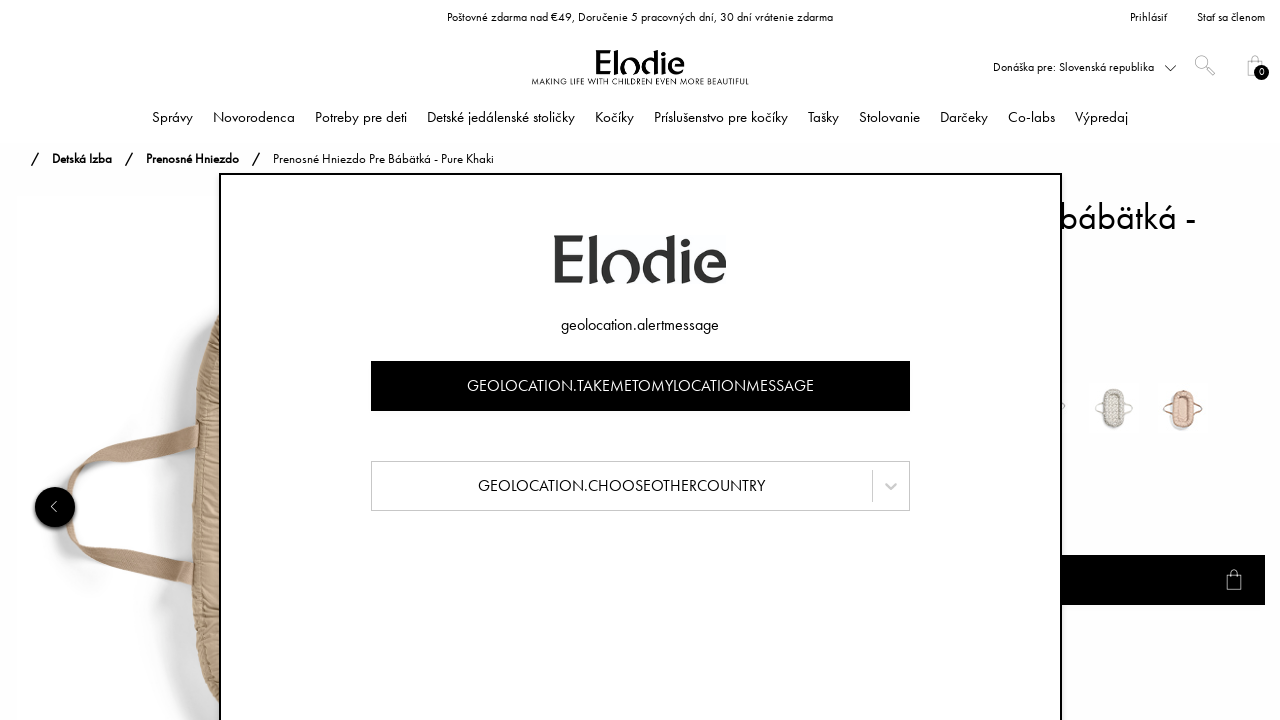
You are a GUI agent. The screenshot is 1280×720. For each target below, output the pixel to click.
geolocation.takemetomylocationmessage (640, 385)
